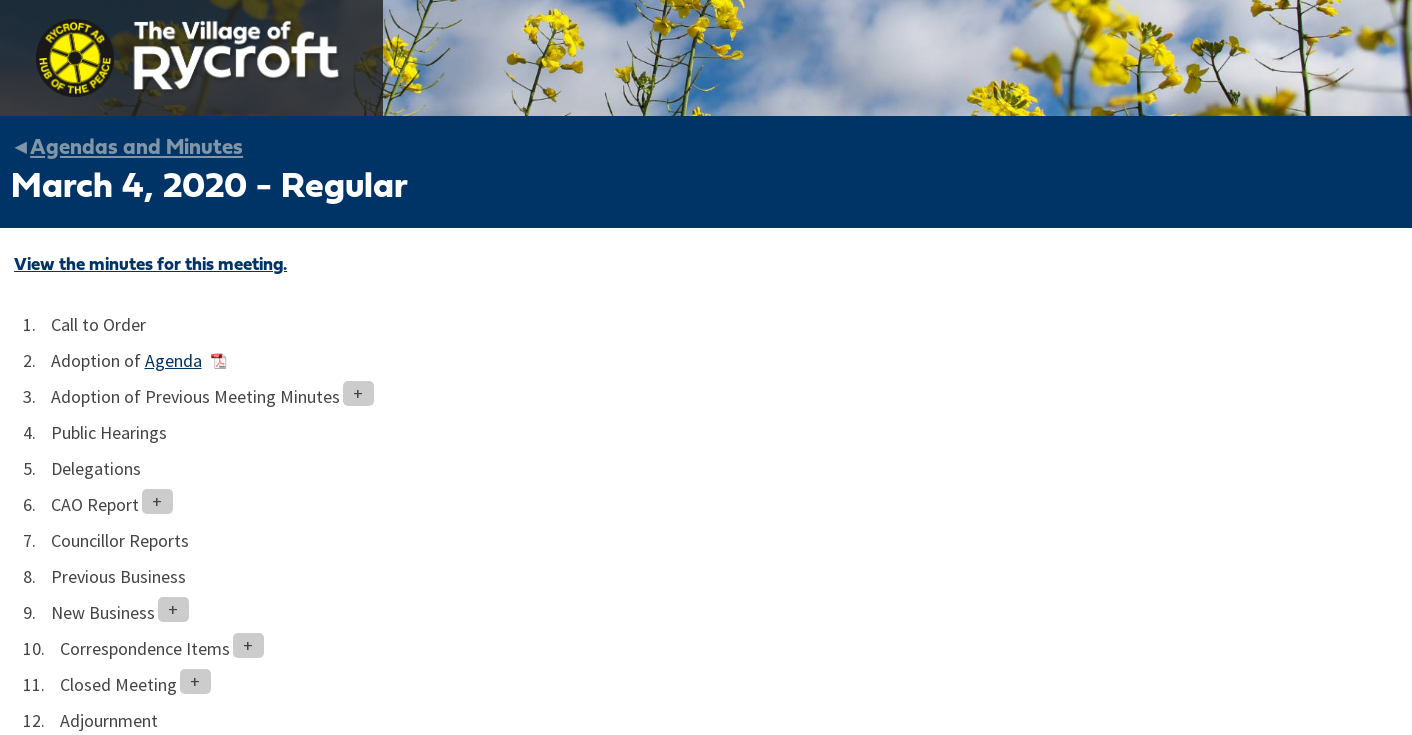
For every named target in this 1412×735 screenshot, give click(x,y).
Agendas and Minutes (136, 148)
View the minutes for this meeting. (150, 265)
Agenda (173, 361)
